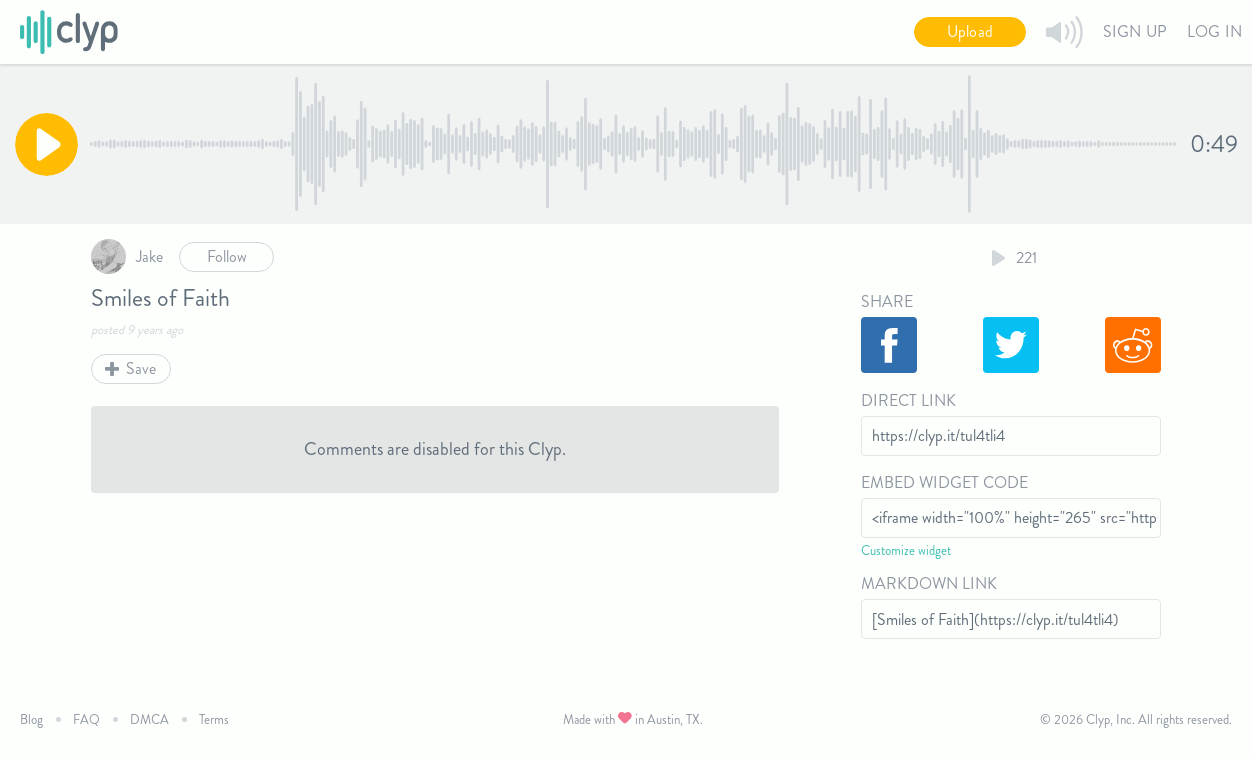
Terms (214, 719)
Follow (227, 256)
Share (887, 301)
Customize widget (906, 550)
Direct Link (908, 400)
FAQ (86, 719)
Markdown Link (929, 583)
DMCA (149, 719)
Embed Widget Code (944, 482)
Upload (970, 31)
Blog (31, 719)
